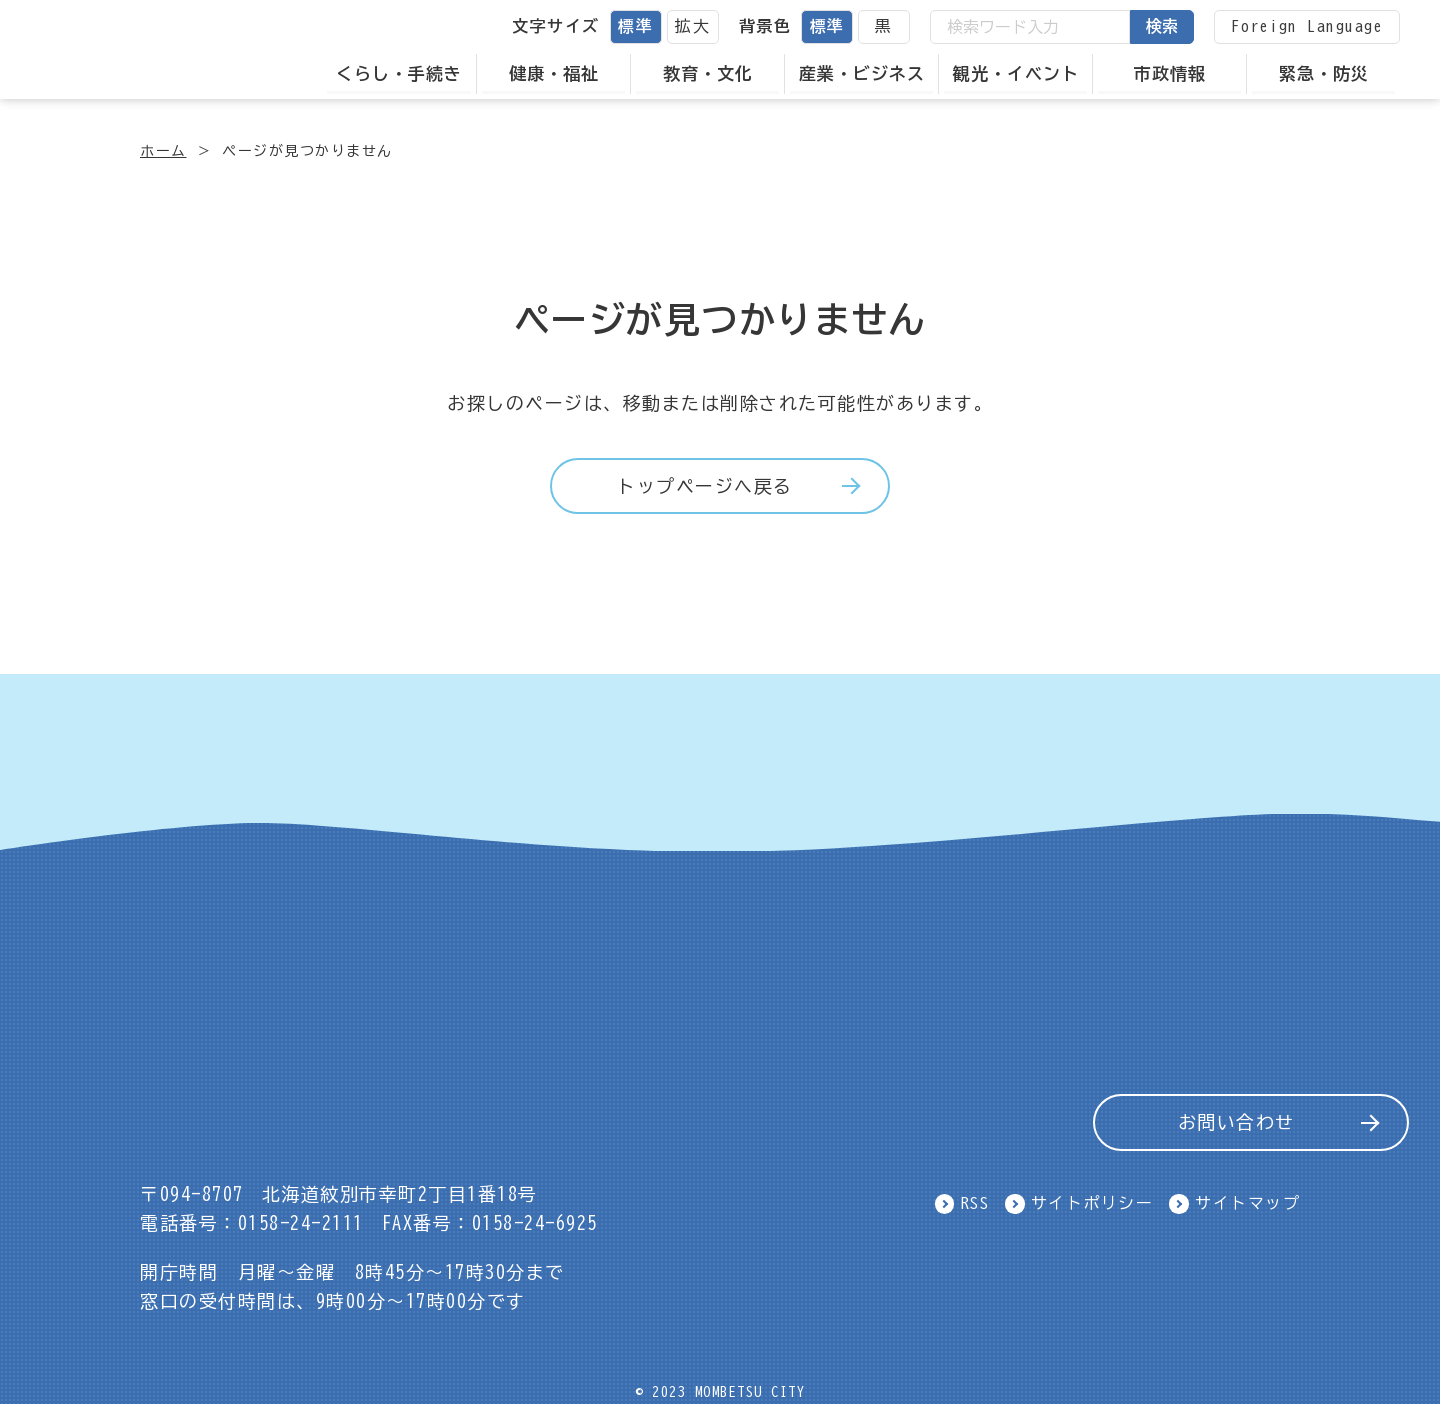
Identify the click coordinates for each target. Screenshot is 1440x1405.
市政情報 (1170, 73)
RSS (975, 1203)
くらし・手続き (399, 73)
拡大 (692, 26)
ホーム (163, 151)
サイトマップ (1247, 1203)
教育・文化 (708, 73)
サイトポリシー (1092, 1203)
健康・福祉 (554, 73)
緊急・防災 (1324, 73)
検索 (1162, 26)
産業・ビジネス (862, 73)
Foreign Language (1307, 26)
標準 (635, 26)
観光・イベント (1016, 73)
